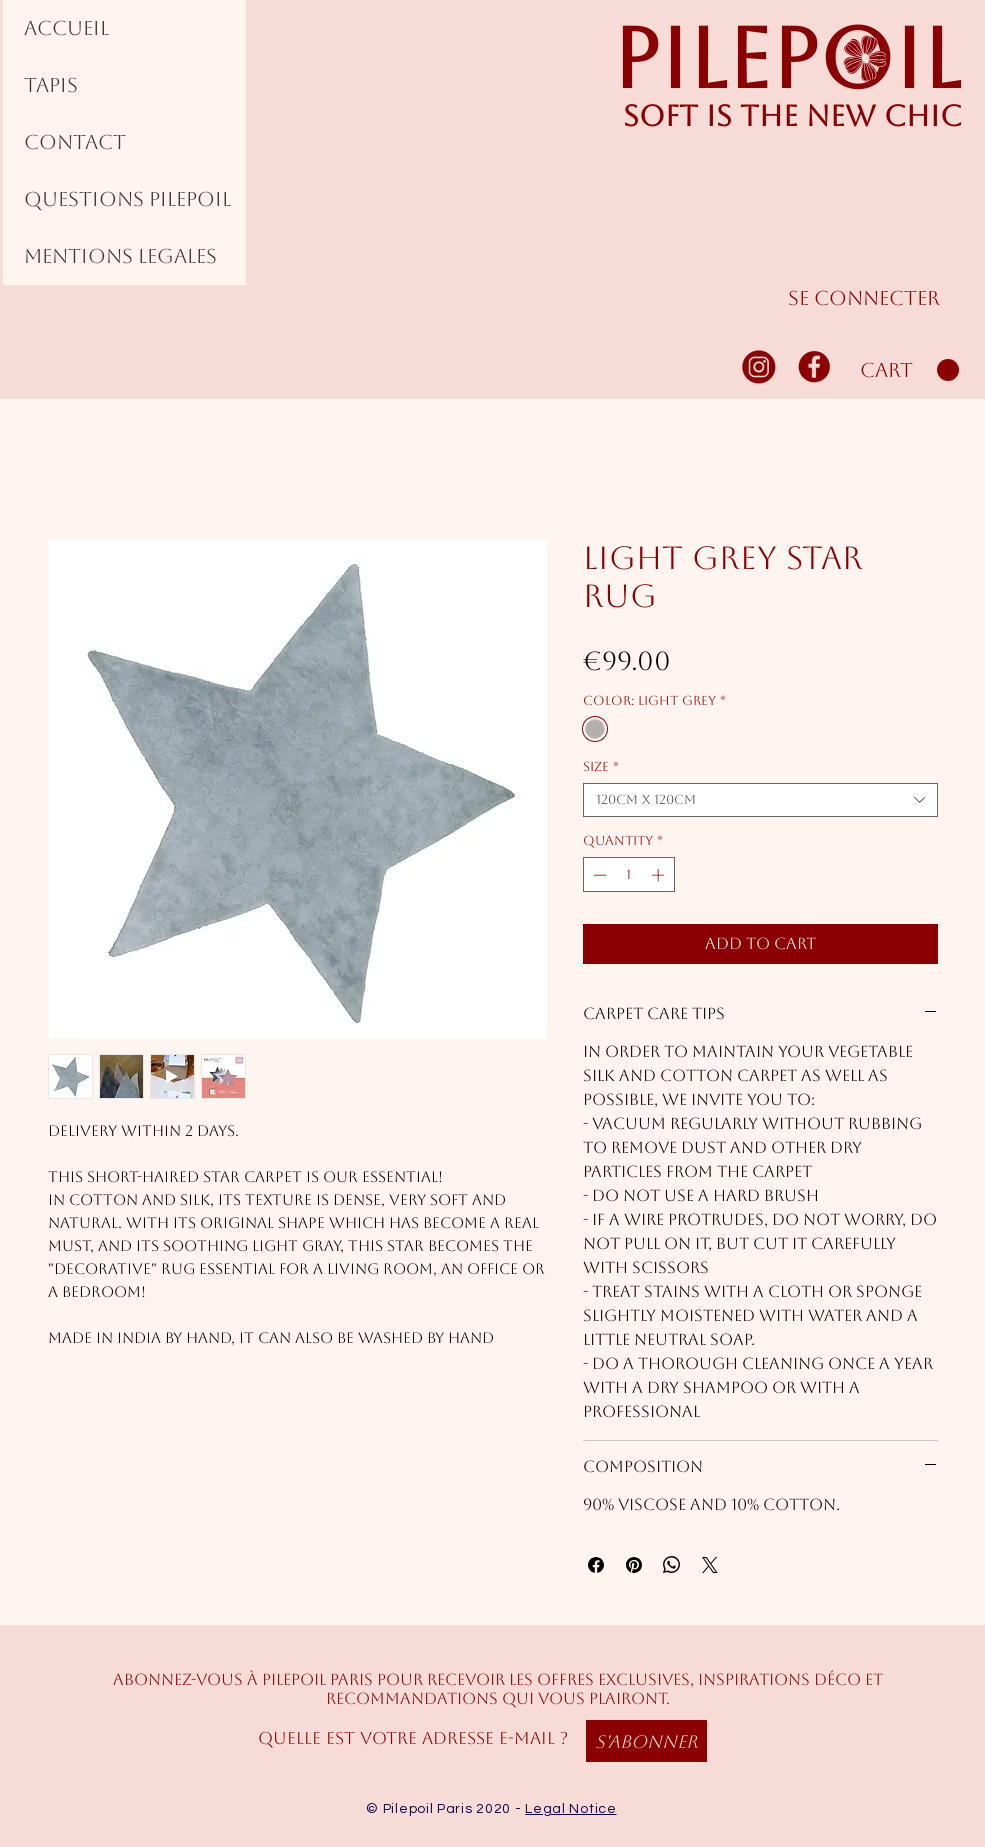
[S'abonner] (646, 1741)
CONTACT (75, 142)
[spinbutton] (628, 875)
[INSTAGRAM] (760, 365)
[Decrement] (598, 875)
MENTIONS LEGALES (120, 256)
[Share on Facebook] (596, 1565)
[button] (909, 370)
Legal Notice (570, 1809)
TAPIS (51, 85)
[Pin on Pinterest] (634, 1565)
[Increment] (660, 875)
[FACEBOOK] (814, 365)
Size (601, 766)
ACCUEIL (66, 28)
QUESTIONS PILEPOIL (127, 199)
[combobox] (760, 800)
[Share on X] (710, 1565)
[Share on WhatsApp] (672, 1565)
